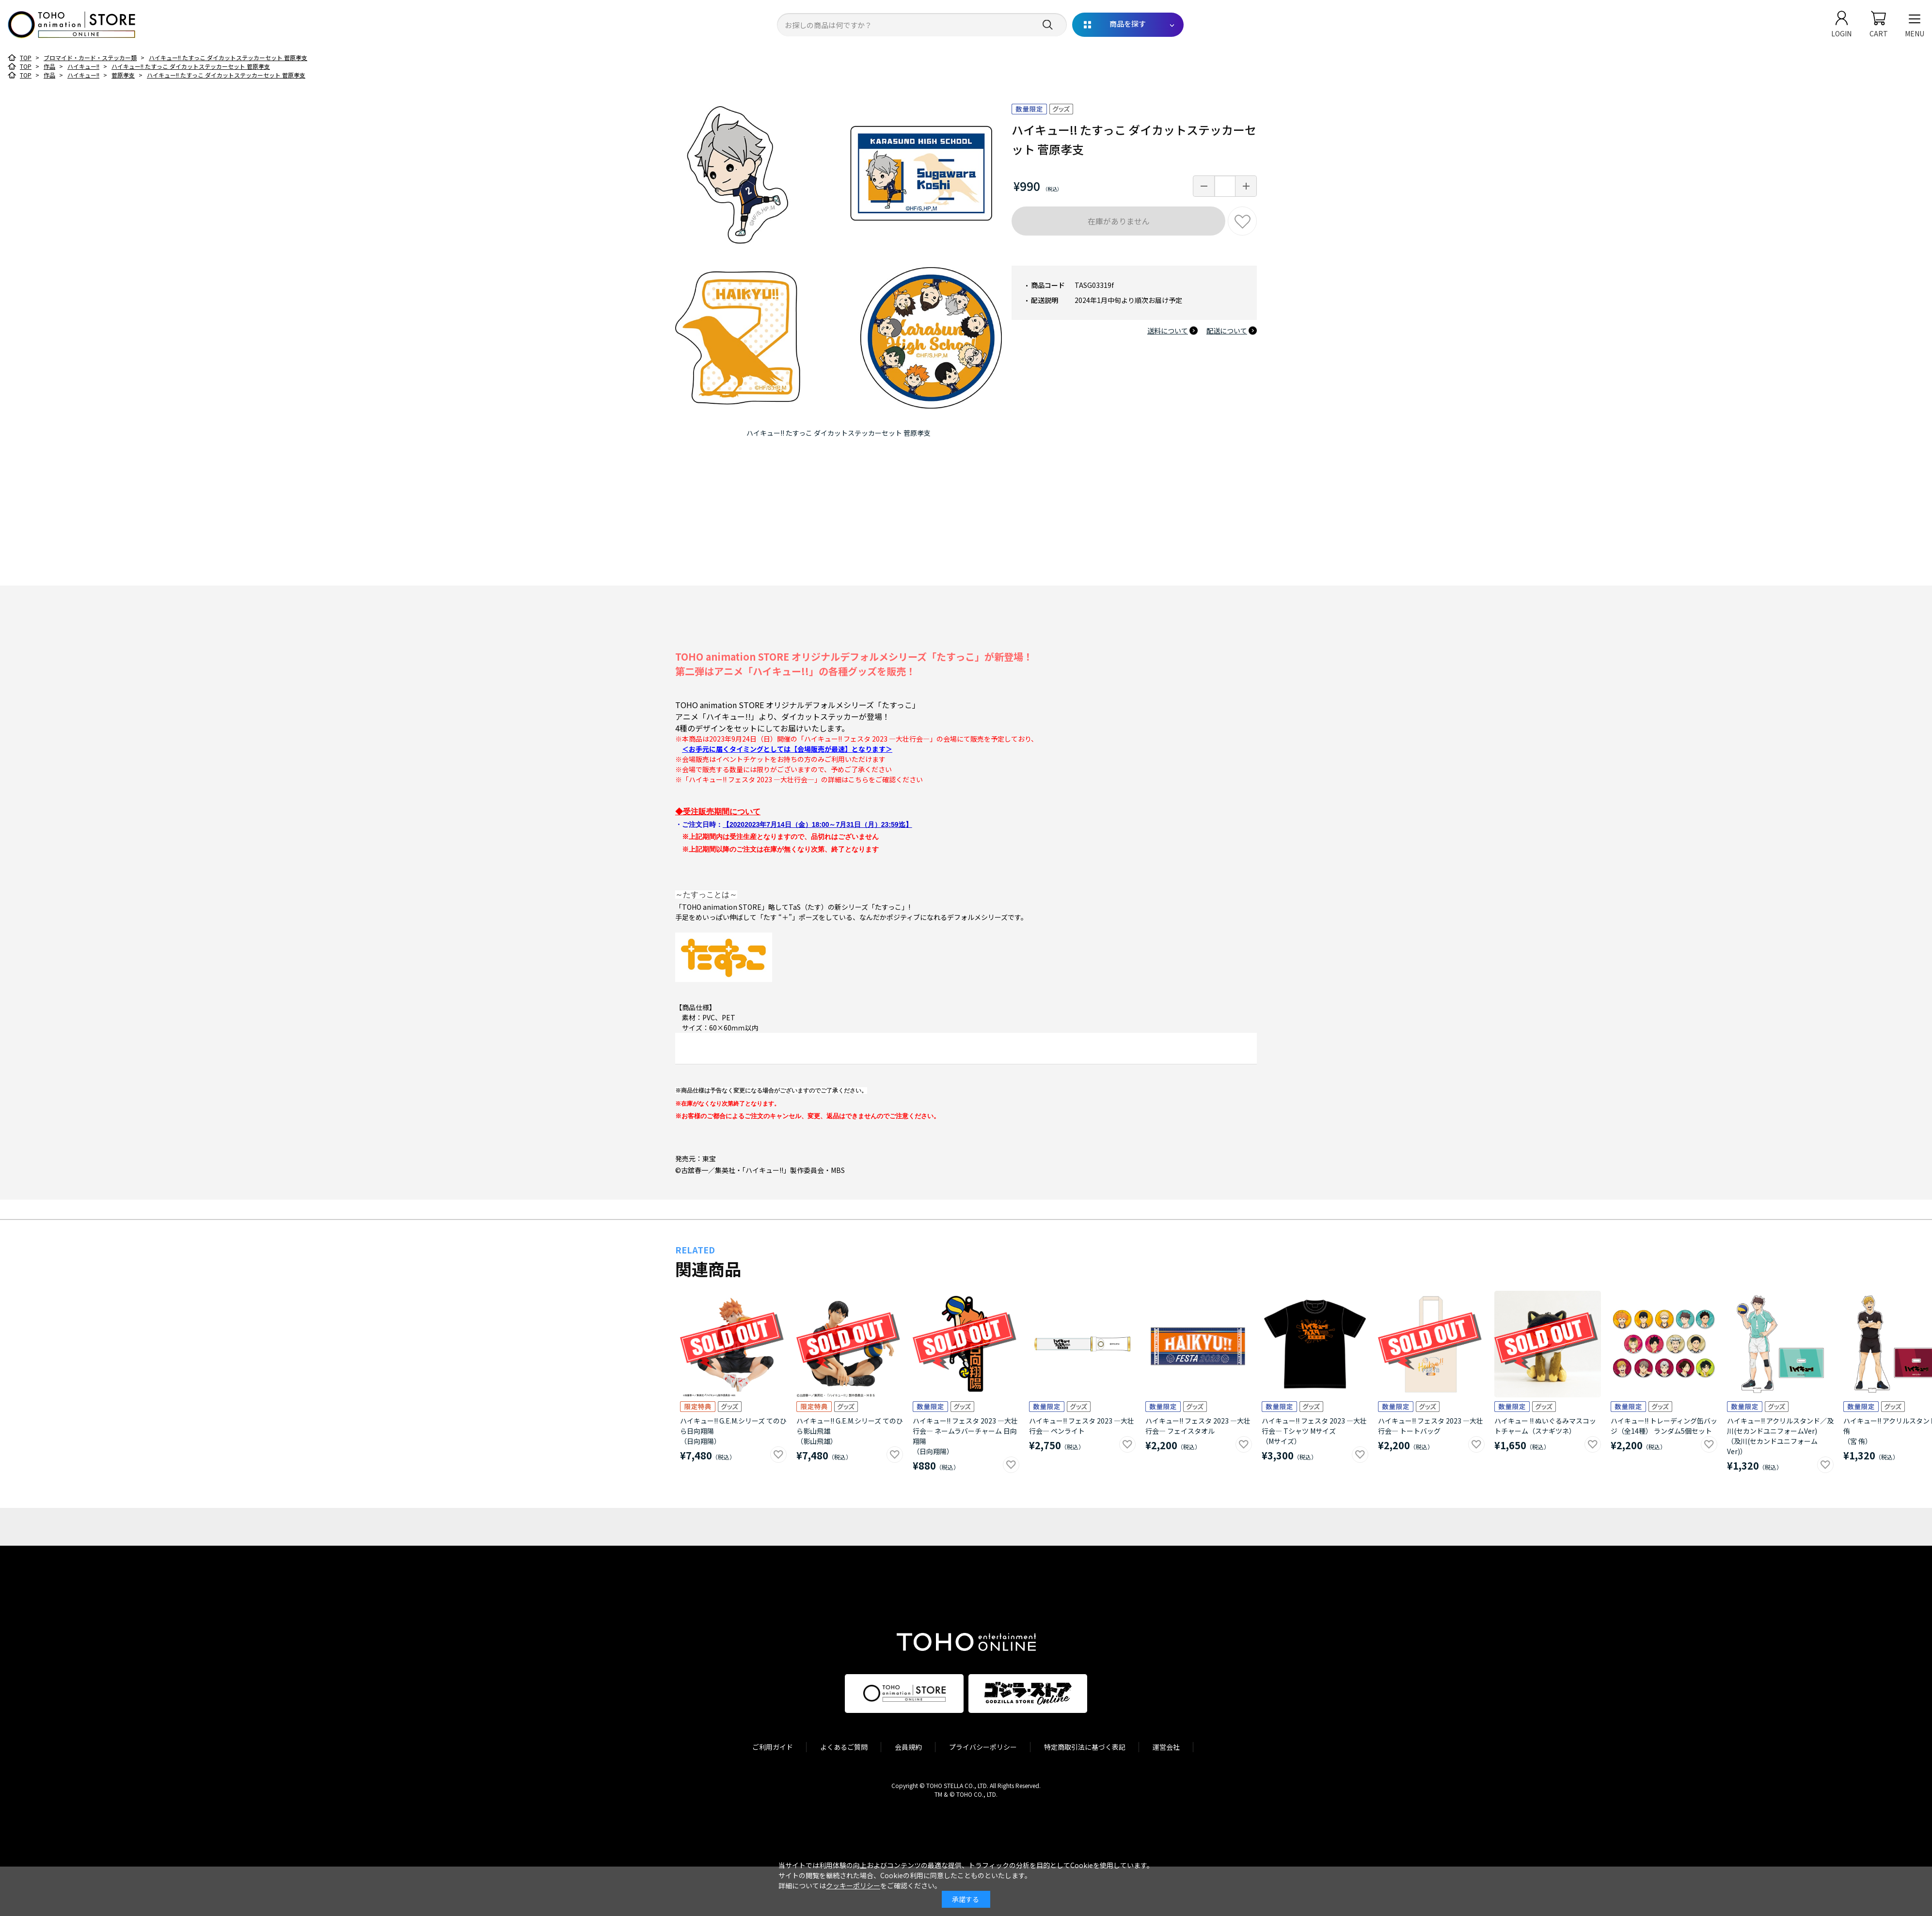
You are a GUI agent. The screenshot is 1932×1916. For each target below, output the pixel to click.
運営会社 (1166, 1747)
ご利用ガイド (772, 1747)
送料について (1167, 330)
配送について (1226, 330)
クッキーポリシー (853, 1885)
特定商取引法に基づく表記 (1084, 1747)
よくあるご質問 (844, 1747)
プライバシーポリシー (983, 1747)
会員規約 (908, 1747)
